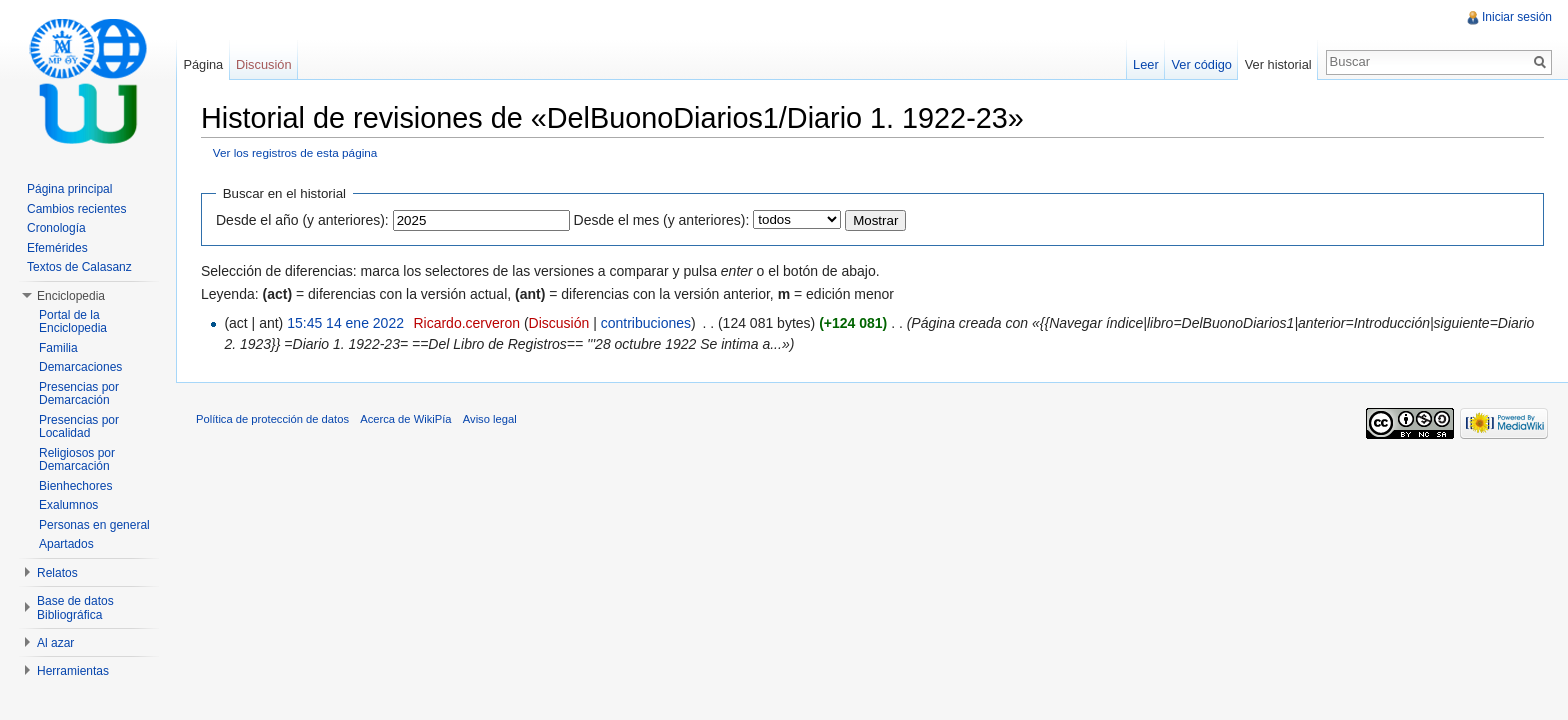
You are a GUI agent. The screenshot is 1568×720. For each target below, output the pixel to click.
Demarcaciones (80, 367)
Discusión (559, 323)
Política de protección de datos (272, 419)
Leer (1146, 64)
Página (203, 64)
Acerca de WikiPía (405, 419)
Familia (58, 348)
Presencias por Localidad (79, 427)
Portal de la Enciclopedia (73, 322)
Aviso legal (490, 419)
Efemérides (57, 248)
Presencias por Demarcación (79, 394)
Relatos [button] (57, 573)
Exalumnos (68, 505)
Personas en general (94, 525)
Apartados (66, 544)
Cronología (56, 228)
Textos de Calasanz (79, 267)
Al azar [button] (55, 643)
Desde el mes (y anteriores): (662, 220)
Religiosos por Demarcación (77, 460)
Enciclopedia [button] (71, 296)
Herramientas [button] (73, 671)
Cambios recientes (76, 209)
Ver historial (1278, 64)
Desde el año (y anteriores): (302, 220)
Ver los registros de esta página (295, 152)
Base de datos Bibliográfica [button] (75, 608)
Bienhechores (75, 486)
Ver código (1201, 64)
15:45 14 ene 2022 (345, 323)
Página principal (69, 189)
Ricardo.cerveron (466, 323)
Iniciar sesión (1517, 17)
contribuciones (646, 323)
